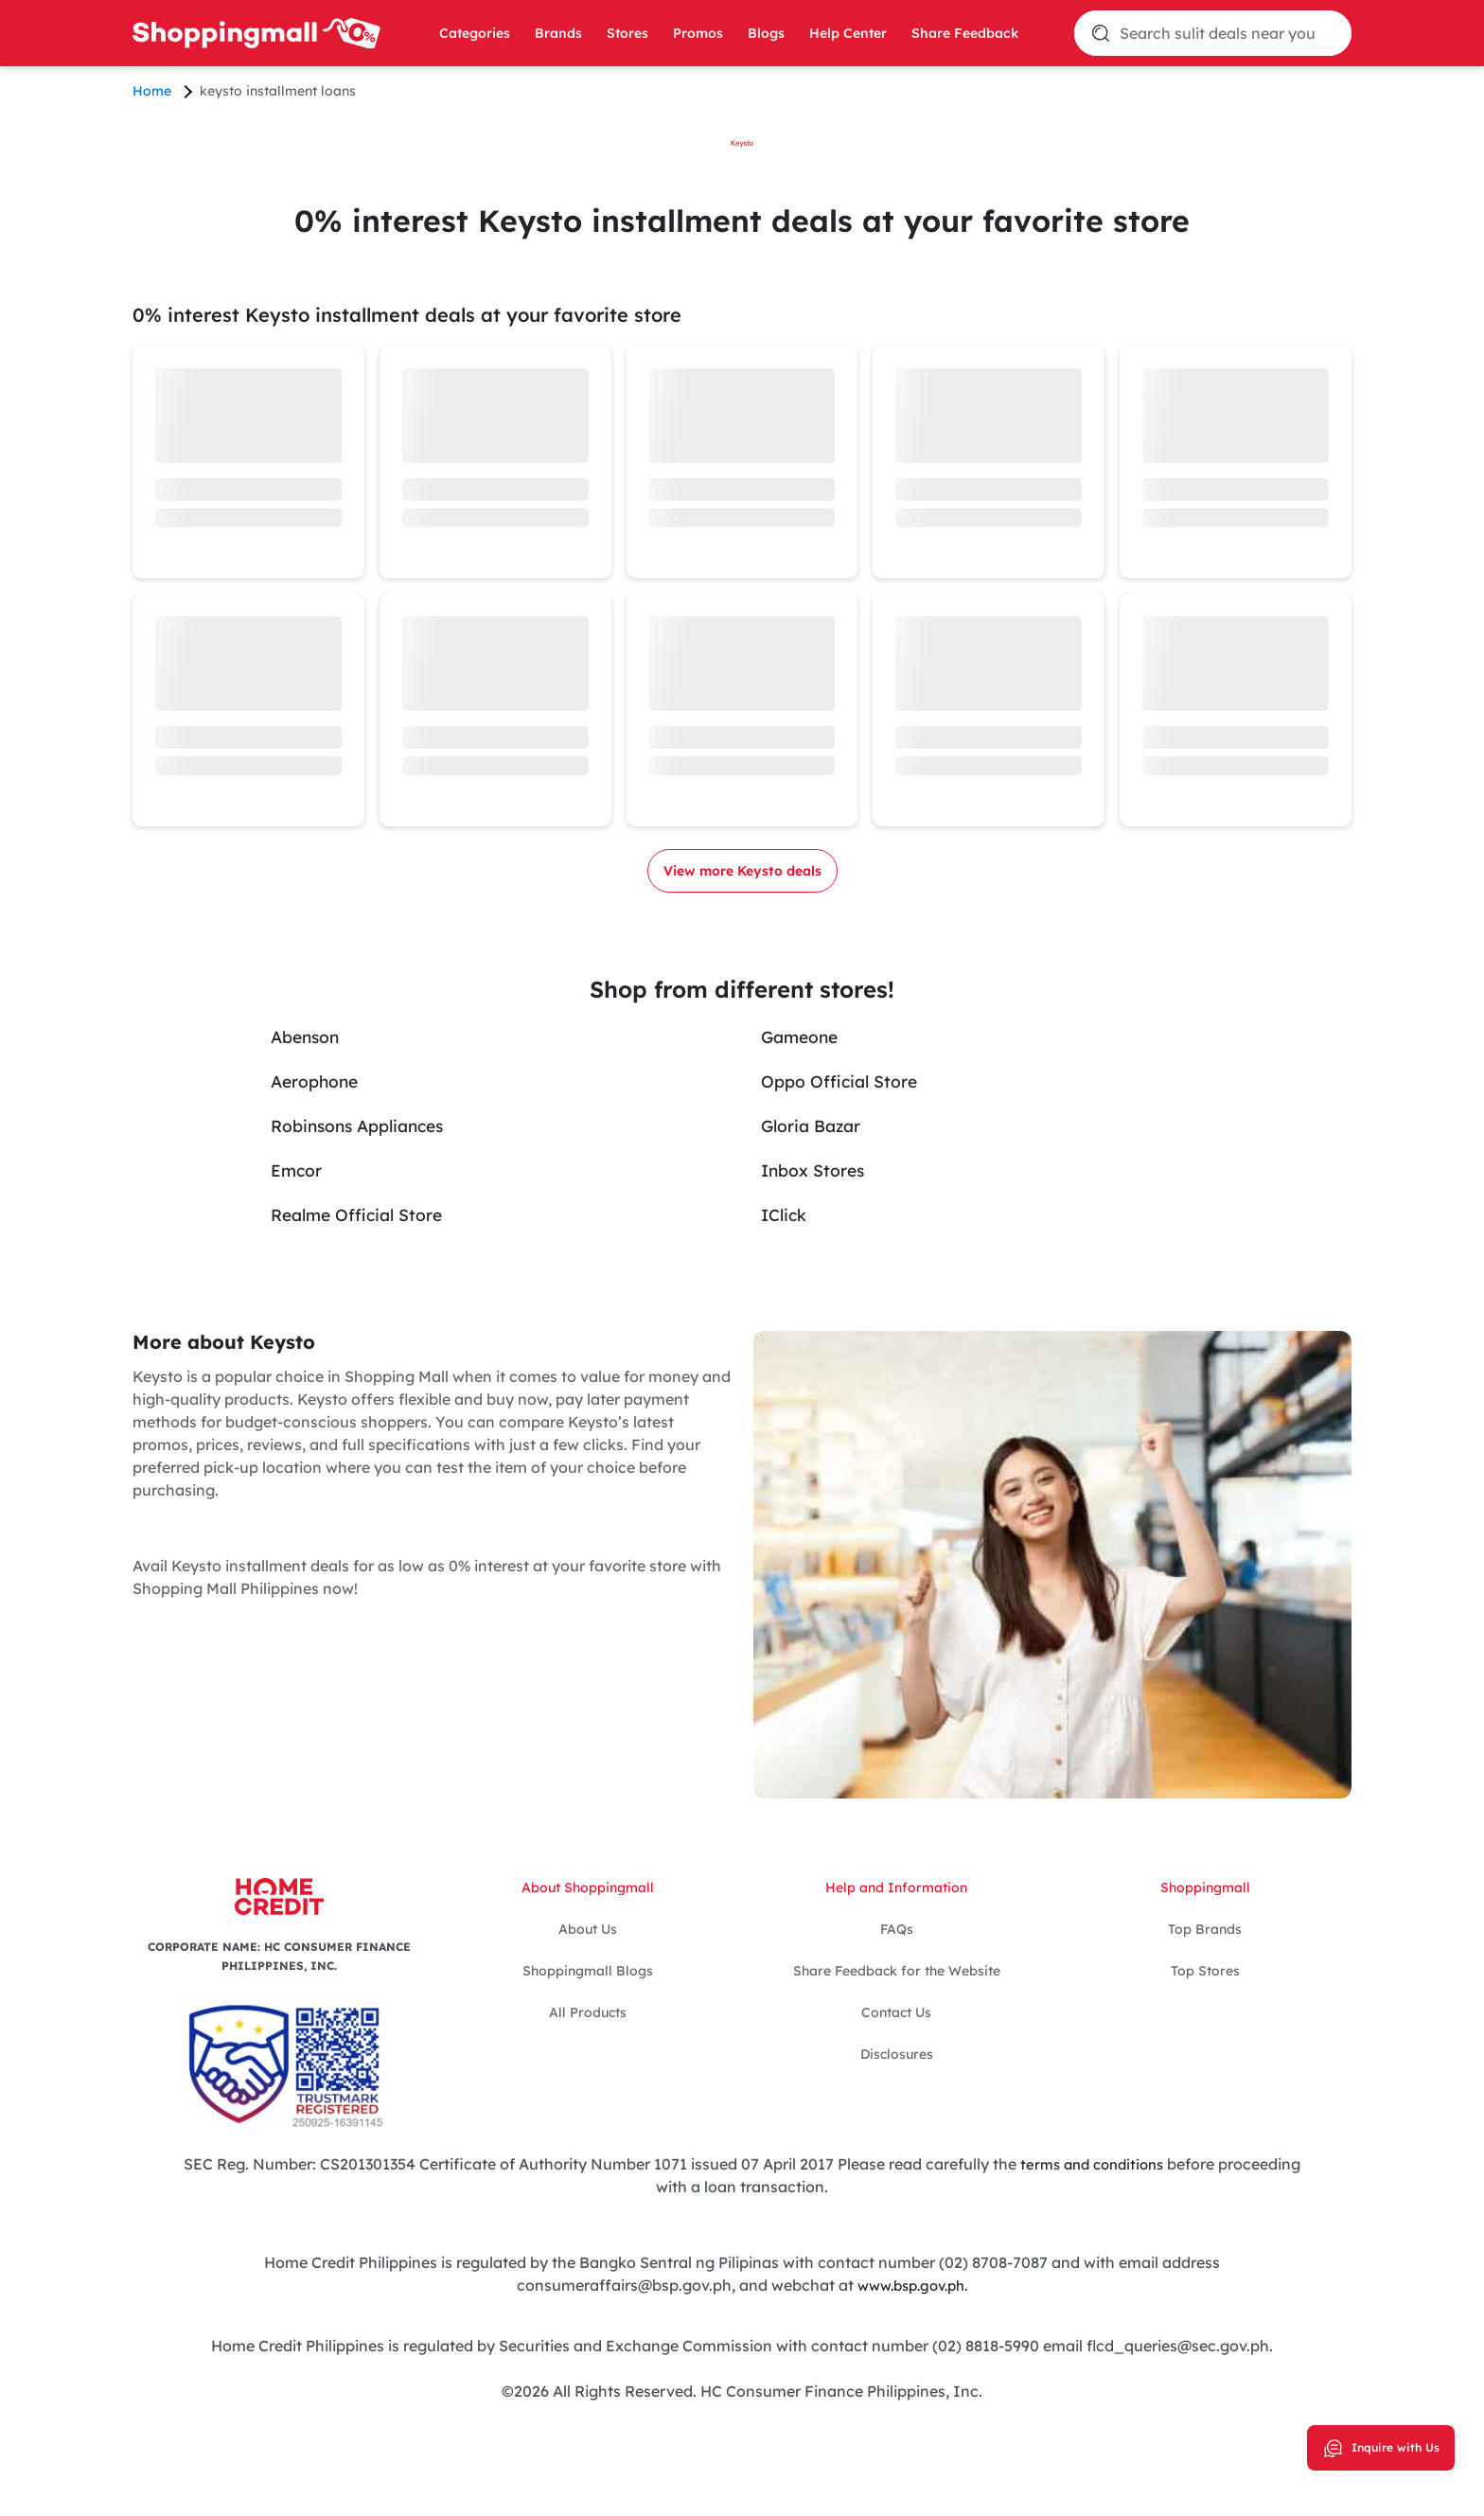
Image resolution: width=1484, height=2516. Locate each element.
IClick (788, 1214)
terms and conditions (1090, 2163)
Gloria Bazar (819, 1125)
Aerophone (321, 1080)
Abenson (311, 1036)
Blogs (766, 33)
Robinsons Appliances (373, 1125)
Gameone (805, 1036)
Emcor (299, 1169)
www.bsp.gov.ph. (912, 2285)
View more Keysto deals (742, 870)
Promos (698, 33)
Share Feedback (964, 33)
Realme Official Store (370, 1214)
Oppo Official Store (851, 1080)
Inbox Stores (820, 1169)
